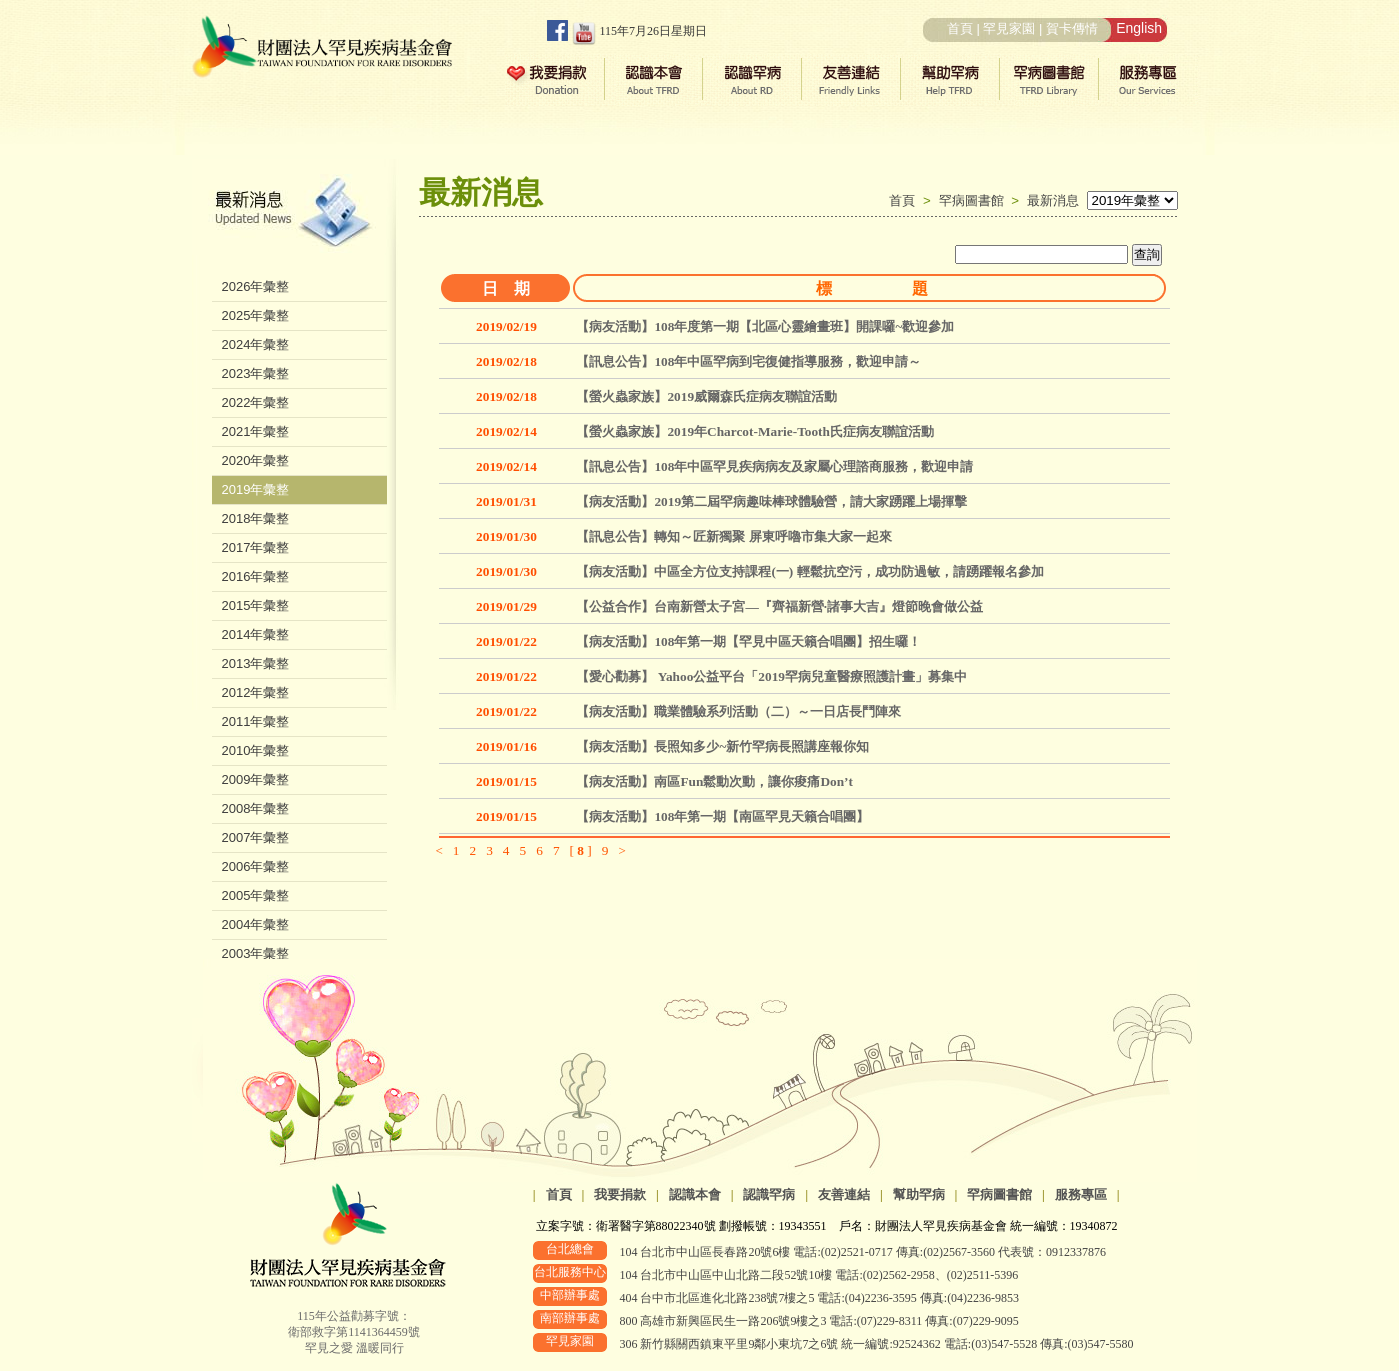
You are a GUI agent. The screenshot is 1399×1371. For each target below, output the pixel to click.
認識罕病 (769, 1194)
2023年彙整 (256, 373)
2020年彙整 (256, 460)
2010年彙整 (256, 750)
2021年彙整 (256, 431)
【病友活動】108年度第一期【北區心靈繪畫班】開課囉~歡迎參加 (765, 326)
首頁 (960, 28)
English (1139, 28)
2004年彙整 (256, 924)
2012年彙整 (256, 692)
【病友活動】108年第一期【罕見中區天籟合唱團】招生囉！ (748, 641)
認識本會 (695, 1194)
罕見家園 (1009, 28)
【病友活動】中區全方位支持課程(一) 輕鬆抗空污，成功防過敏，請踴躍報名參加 (809, 571)
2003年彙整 (256, 953)
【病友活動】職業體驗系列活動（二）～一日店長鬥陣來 (738, 711)
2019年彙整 (256, 489)
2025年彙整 (256, 315)
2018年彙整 (256, 518)
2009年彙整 (256, 779)
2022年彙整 (256, 402)
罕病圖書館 (975, 200)
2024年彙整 (256, 344)
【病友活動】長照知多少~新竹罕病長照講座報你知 (722, 746)
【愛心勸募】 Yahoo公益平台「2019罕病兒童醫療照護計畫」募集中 (771, 676)
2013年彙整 (256, 663)
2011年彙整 (256, 721)
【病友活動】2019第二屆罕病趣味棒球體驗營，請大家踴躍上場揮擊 (771, 501)
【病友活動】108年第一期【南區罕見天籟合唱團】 (722, 816)
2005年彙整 (256, 895)
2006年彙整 (256, 866)
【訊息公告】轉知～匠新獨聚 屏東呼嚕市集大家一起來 (733, 536)
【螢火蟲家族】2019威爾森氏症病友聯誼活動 (706, 396)
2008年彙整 (256, 808)
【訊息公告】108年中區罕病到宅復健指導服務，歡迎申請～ (748, 361)
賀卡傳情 (1072, 28)
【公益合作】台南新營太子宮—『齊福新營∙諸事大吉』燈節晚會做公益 (779, 606)
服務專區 (1081, 1194)
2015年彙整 (256, 605)
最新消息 (1053, 200)
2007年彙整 (256, 837)
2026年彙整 (256, 286)
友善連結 (844, 1194)
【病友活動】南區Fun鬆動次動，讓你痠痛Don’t (714, 781)
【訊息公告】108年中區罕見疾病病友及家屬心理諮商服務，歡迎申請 (774, 466)
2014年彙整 (256, 634)
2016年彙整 (256, 576)
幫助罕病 (919, 1194)
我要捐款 (620, 1194)
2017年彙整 (256, 547)
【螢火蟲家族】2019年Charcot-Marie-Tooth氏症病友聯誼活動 (755, 431)
